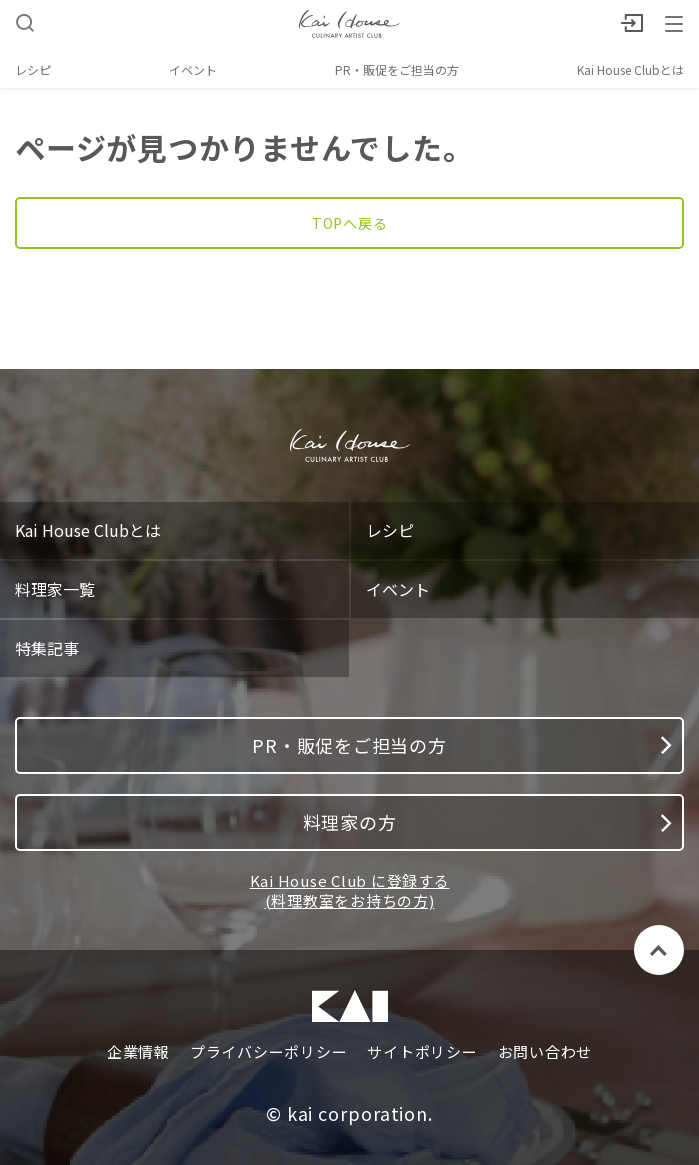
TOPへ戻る (350, 223)
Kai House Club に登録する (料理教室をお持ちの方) (350, 890)
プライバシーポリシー (269, 1052)
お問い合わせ (545, 1052)
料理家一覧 (55, 589)
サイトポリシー (422, 1052)
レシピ (33, 69)
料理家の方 (487, 822)
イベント (193, 69)
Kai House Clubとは (630, 69)
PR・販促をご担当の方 (397, 69)
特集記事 (47, 648)
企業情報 (138, 1052)
